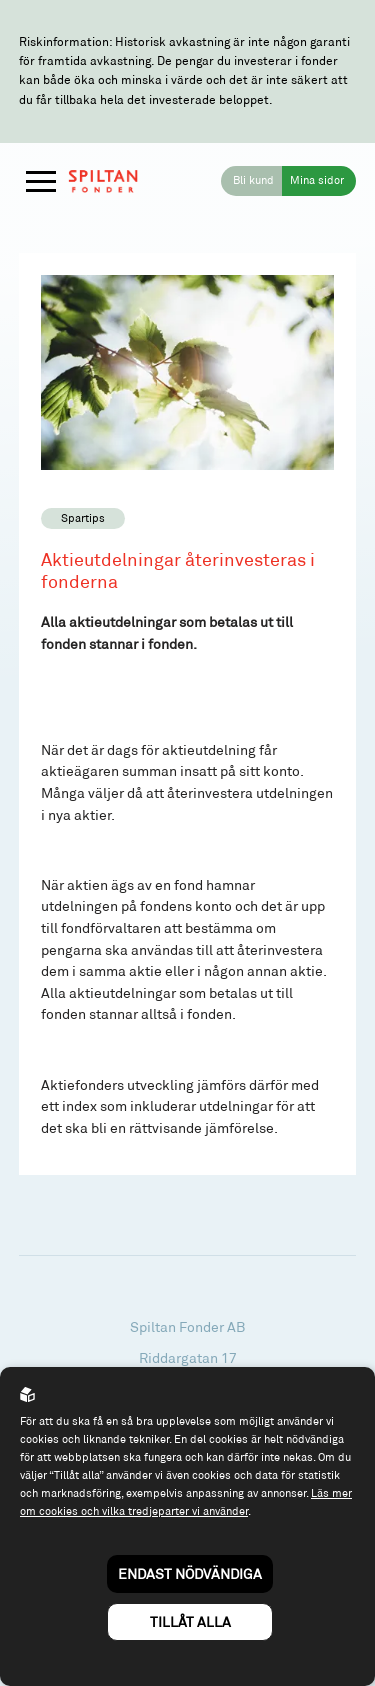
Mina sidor (317, 180)
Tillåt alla (190, 1621)
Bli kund (253, 180)
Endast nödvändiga (190, 1573)
